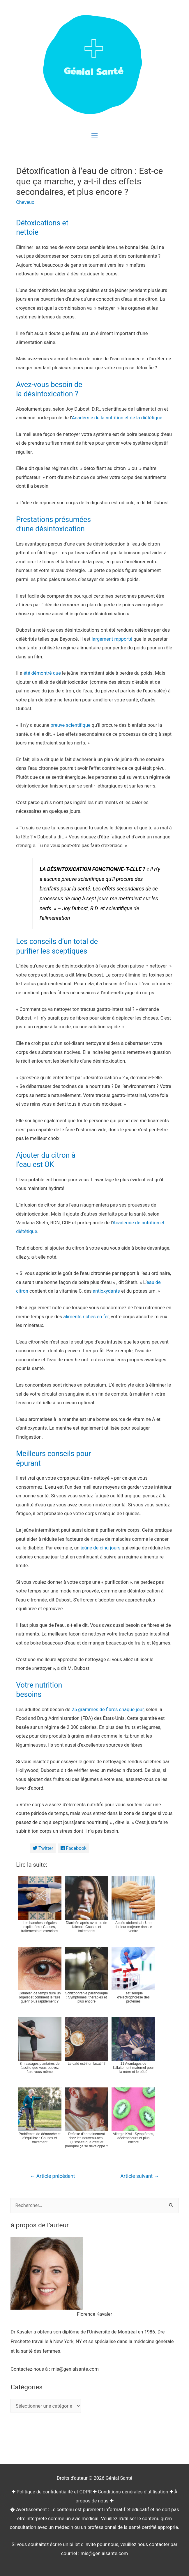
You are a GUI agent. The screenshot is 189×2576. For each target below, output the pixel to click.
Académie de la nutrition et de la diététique (117, 418)
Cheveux (25, 202)
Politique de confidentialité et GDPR (54, 2492)
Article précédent (52, 2176)
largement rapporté (112, 639)
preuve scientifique (70, 725)
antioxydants (106, 1291)
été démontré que (42, 673)
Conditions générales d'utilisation (133, 2492)
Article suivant (139, 2176)
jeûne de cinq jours (101, 1548)
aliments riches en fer (86, 1316)
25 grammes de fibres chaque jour (108, 1709)
